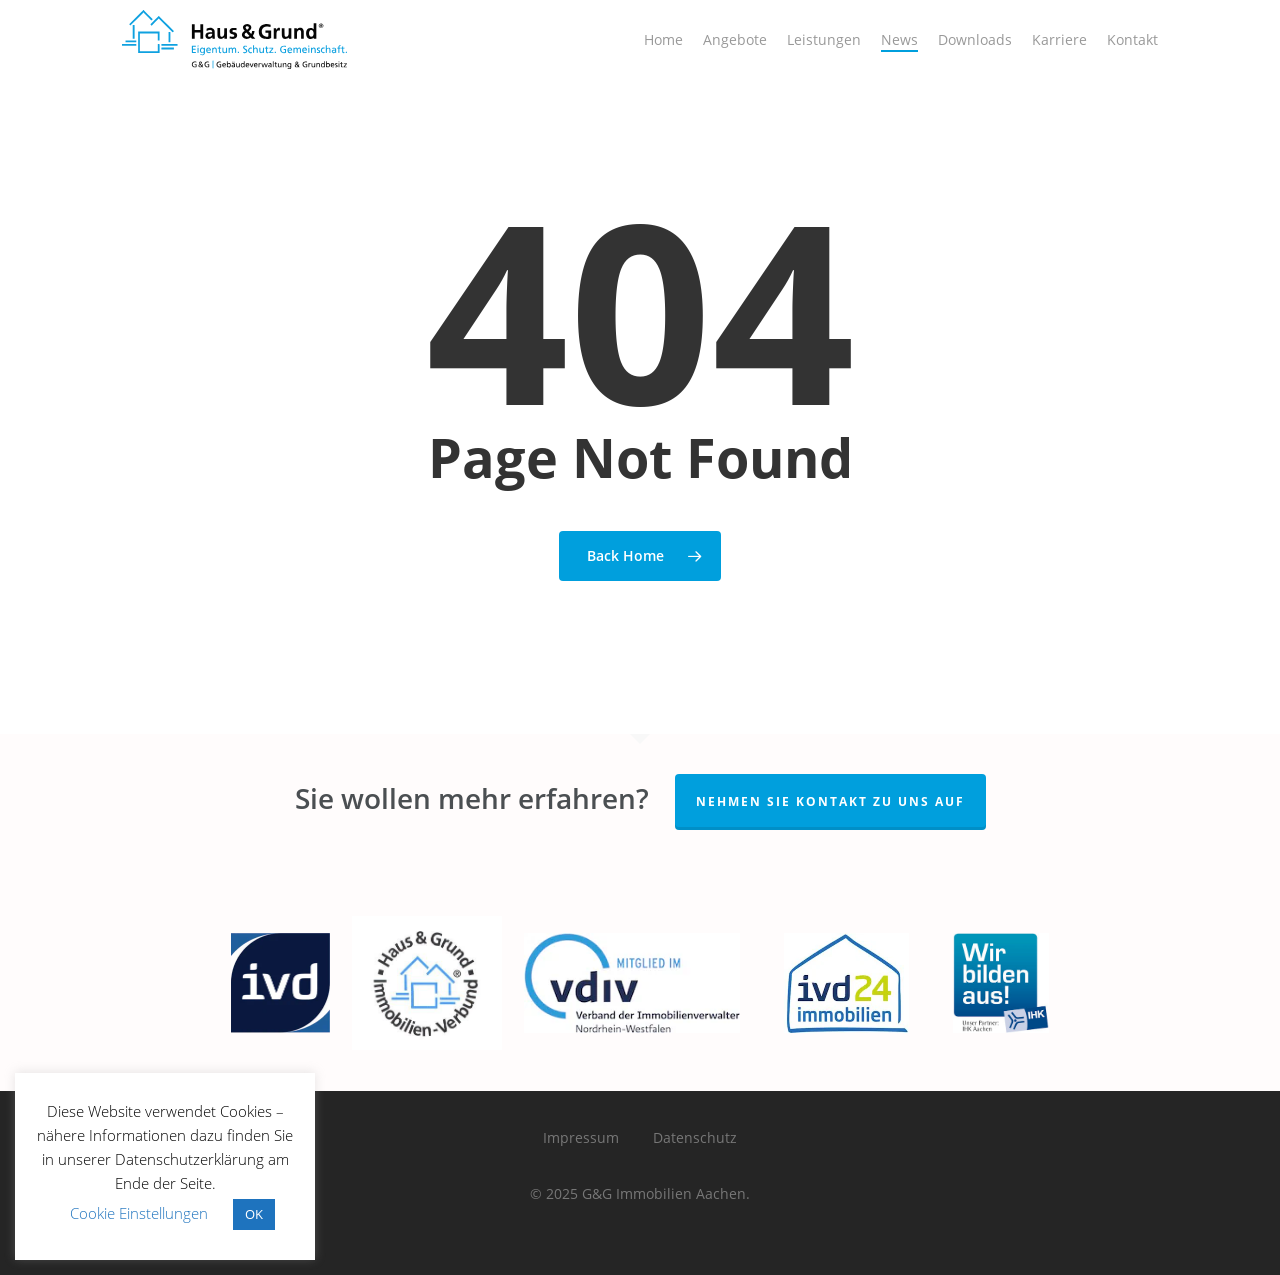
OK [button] (254, 1214)
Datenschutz (695, 1137)
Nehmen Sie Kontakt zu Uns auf (830, 801)
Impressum (581, 1137)
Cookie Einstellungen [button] (139, 1213)
